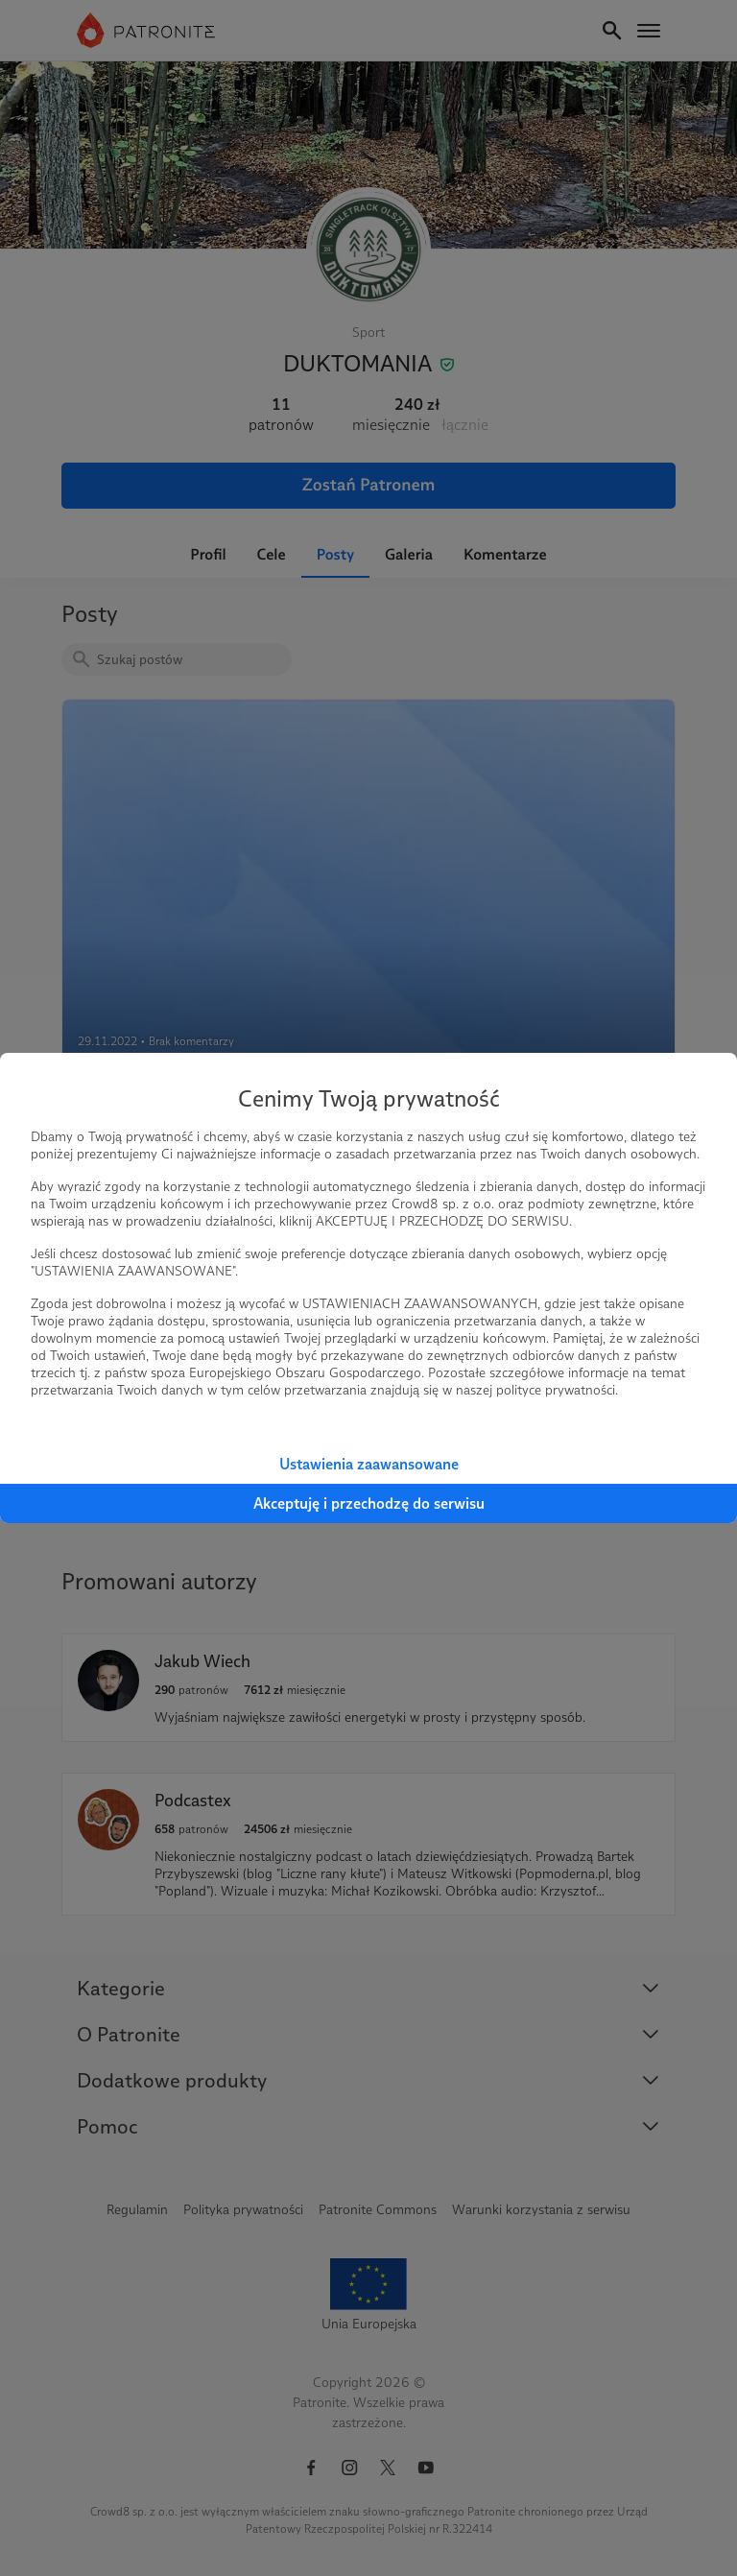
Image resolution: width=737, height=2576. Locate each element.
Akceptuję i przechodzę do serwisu (369, 1503)
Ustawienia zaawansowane (369, 1464)
